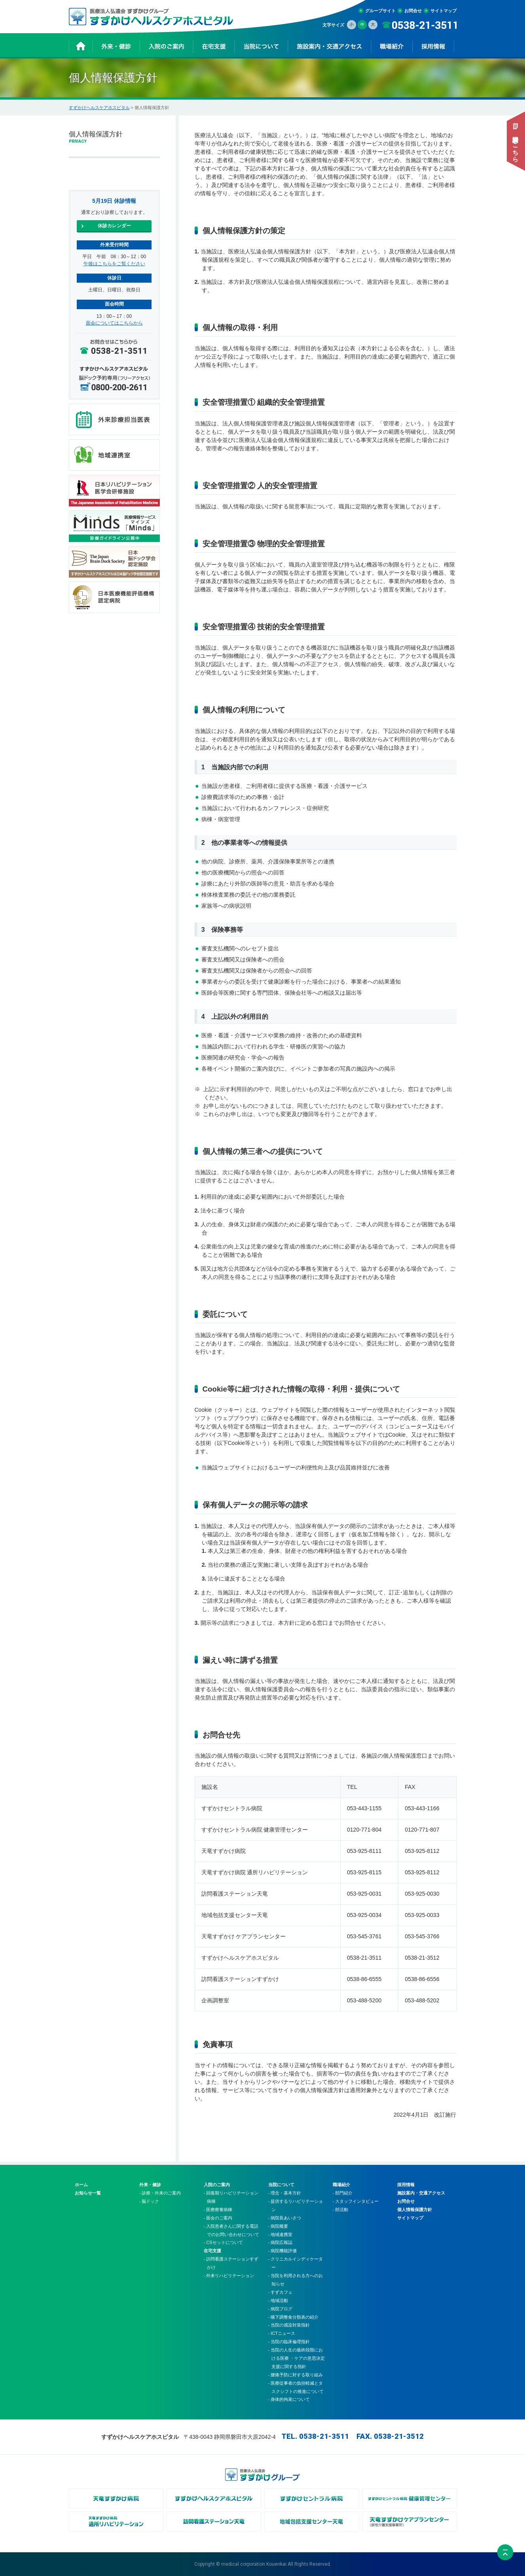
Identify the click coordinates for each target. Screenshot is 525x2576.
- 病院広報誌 (280, 2242)
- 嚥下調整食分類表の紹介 (293, 2317)
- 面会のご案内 (218, 2217)
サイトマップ (443, 10)
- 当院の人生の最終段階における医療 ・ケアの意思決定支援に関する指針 (296, 2358)
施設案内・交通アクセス (421, 2193)
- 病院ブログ (280, 2308)
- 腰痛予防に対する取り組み (295, 2374)
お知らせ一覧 (88, 2193)
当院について (281, 2184)
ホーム (81, 2184)
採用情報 (406, 2184)
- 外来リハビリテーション (229, 2275)
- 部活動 (341, 2209)
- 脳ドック (149, 2201)
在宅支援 (212, 2250)
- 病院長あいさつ (284, 2217)
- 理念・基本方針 (284, 2193)
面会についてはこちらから (114, 323)
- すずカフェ (280, 2292)
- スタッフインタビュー (356, 2201)
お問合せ (413, 10)
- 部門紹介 (343, 2193)
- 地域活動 (278, 2300)
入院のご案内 (217, 2184)
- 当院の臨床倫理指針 (289, 2341)
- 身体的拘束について (289, 2399)
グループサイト (380, 10)
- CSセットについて (223, 2242)
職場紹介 (341, 2184)
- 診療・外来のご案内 (160, 2193)
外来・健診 (150, 2184)
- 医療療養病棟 (218, 2209)
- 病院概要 (278, 2226)
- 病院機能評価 (282, 2250)
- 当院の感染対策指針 (289, 2325)
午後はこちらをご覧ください (114, 263)
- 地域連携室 (280, 2234)
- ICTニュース (281, 2333)
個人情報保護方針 (414, 2209)
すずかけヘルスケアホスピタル (99, 107)
